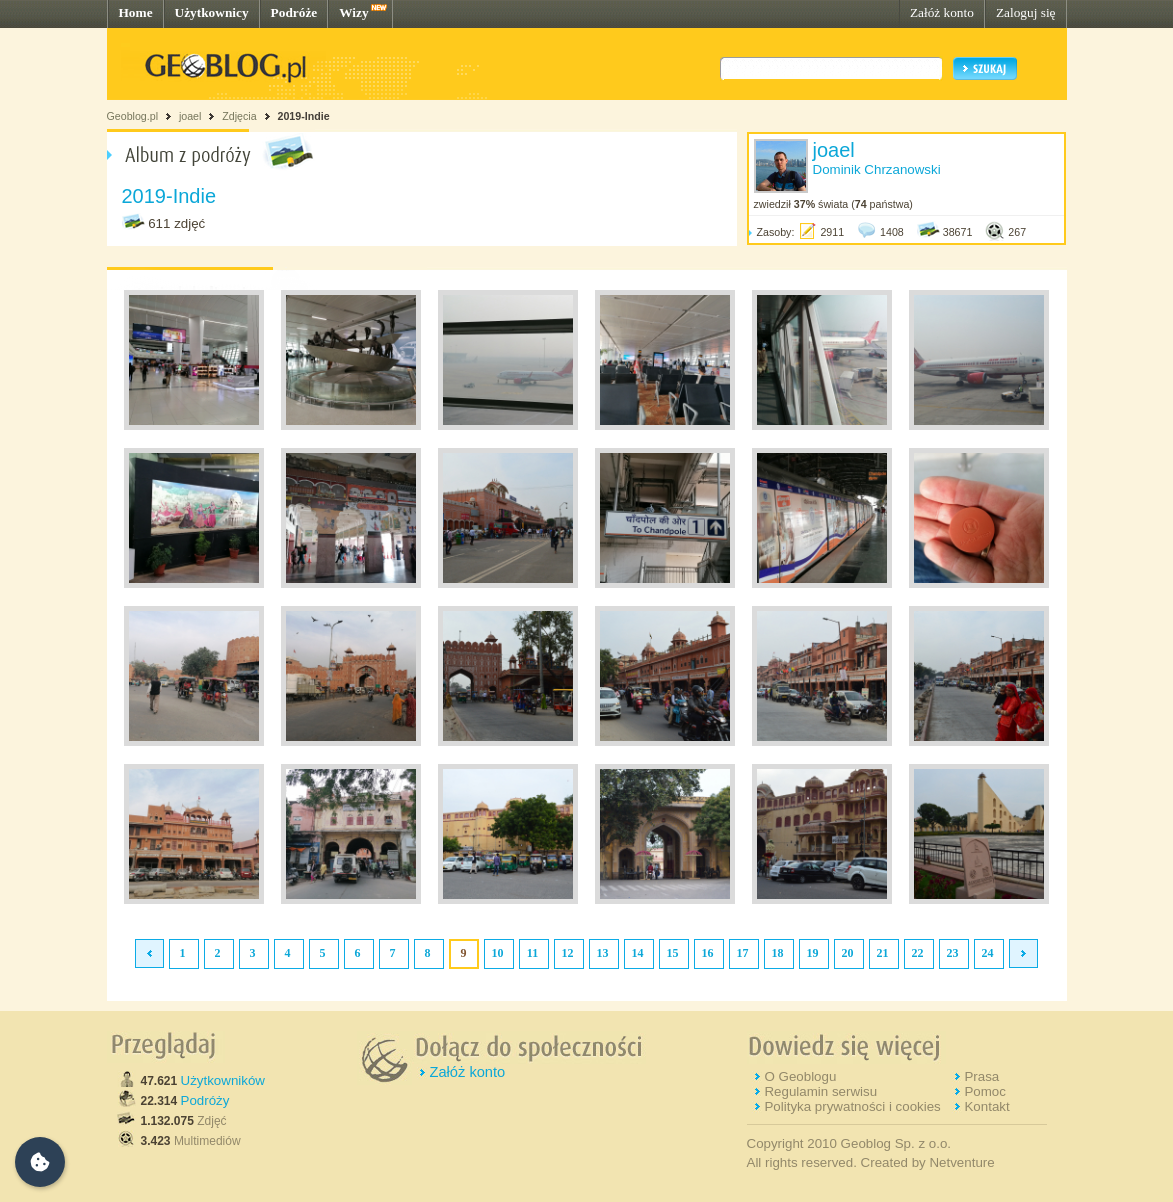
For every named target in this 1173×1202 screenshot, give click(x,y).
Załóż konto (942, 12)
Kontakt (986, 1106)
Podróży (205, 1100)
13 (603, 953)
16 (708, 953)
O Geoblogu (800, 1076)
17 (743, 953)
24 (988, 953)
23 (953, 953)
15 (673, 953)
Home (136, 12)
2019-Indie (303, 116)
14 (638, 953)
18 (778, 953)
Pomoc (984, 1091)
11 (532, 953)
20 (848, 953)
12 (568, 953)
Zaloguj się (1026, 12)
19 (813, 953)
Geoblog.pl (133, 116)
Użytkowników (223, 1080)
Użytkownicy (212, 12)
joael (190, 116)
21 (883, 953)
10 (498, 953)
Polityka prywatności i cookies (852, 1106)
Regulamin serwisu (820, 1091)
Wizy (353, 12)
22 (918, 953)
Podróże (294, 12)
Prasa (981, 1076)
